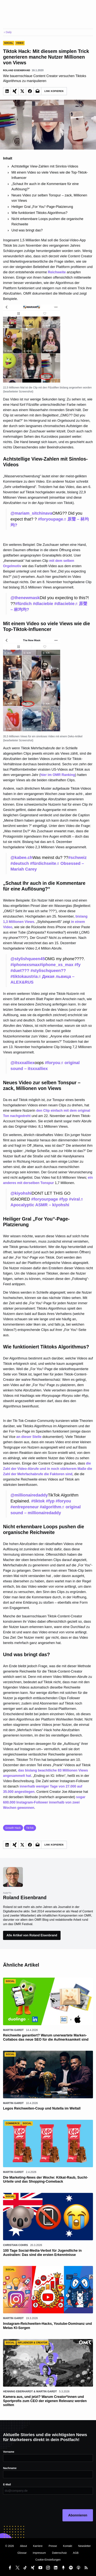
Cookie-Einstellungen (48, 2559)
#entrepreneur (24, 1506)
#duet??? (19, 970)
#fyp (63, 1199)
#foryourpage (44, 1199)
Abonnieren (77, 2515)
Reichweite (57, 272)
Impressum (39, 2552)
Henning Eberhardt (18, 2391)
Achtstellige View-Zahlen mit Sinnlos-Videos (44, 166)
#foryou (52, 1062)
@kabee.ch (21, 857)
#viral (74, 1199)
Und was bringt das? (27, 230)
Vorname (8, 2451)
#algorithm (50, 1506)
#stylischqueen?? (48, 970)
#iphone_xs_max (56, 964)
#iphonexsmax (25, 964)
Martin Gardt (13, 2029)
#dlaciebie (43, 603)
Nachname (10, 2468)
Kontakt (67, 2545)
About (23, 2545)
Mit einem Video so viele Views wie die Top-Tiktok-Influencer (49, 175)
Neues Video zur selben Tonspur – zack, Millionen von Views (49, 198)
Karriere (37, 2545)
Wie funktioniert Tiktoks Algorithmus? (39, 213)
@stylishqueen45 (27, 958)
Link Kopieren (54, 91)
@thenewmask (25, 597)
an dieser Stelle (29, 1437)
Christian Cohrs (15, 2245)
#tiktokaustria (24, 976)
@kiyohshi (21, 1193)
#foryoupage (50, 519)
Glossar (22, 2552)
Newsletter (84, 2545)
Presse (53, 2545)
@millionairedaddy (29, 1495)
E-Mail (7, 2484)
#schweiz (77, 857)
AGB (76, 2552)
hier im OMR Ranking (57, 775)
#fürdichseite (43, 863)
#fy (77, 964)
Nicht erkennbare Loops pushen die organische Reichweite (47, 221)
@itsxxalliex (22, 1062)
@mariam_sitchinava (31, 513)
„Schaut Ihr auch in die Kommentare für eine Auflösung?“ (45, 186)
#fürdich (23, 603)
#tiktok (38, 1501)
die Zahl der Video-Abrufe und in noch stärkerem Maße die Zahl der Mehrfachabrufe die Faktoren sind (47, 1468)
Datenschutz (59, 2552)
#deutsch (19, 863)
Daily (7, 32)
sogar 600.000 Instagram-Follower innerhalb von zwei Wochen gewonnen (44, 1802)
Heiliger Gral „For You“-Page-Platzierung (42, 207)
